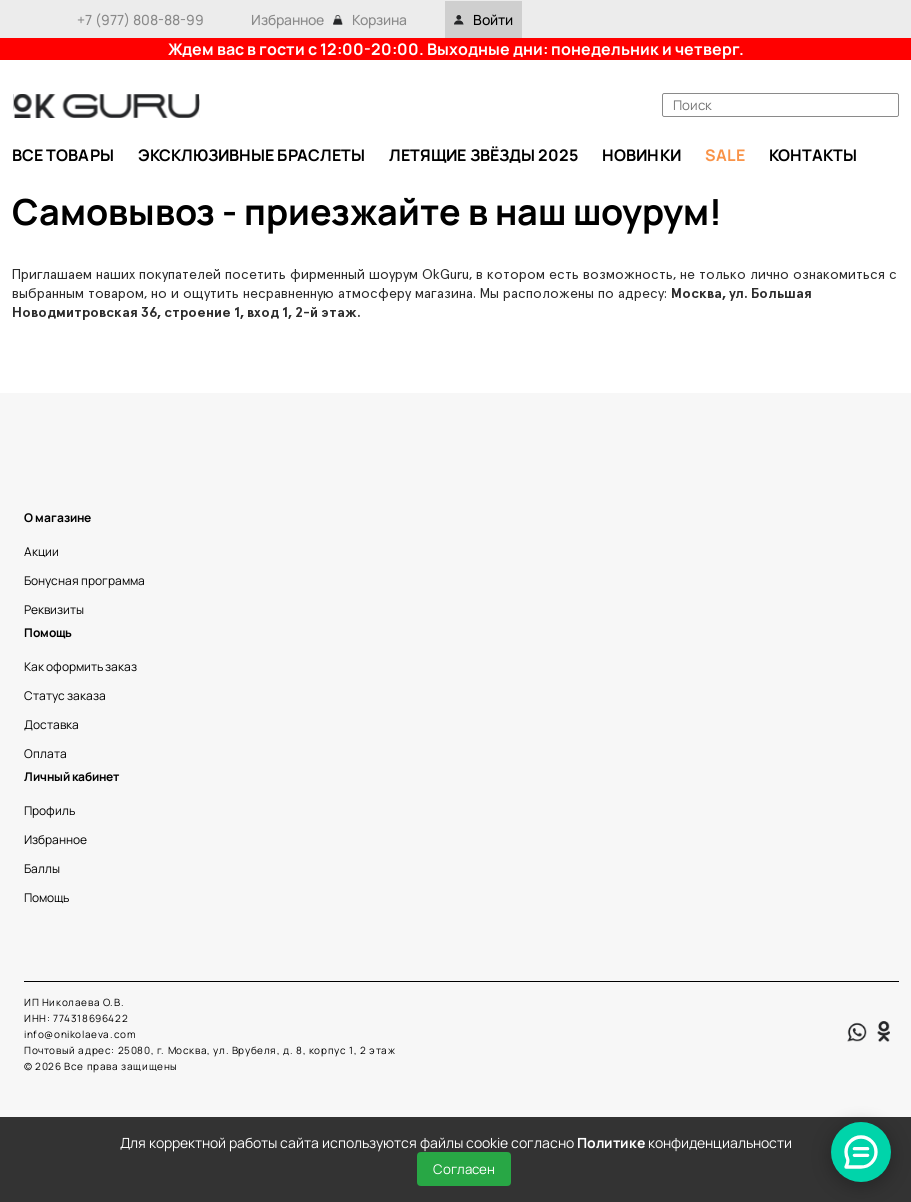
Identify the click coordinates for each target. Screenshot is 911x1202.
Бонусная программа (84, 580)
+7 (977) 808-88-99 (140, 19)
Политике (611, 1142)
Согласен (464, 1169)
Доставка (51, 724)
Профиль (49, 810)
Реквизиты (54, 609)
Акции (41, 551)
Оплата (45, 753)
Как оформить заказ (80, 666)
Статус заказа (65, 695)
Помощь (46, 897)
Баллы (42, 868)
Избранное (287, 19)
